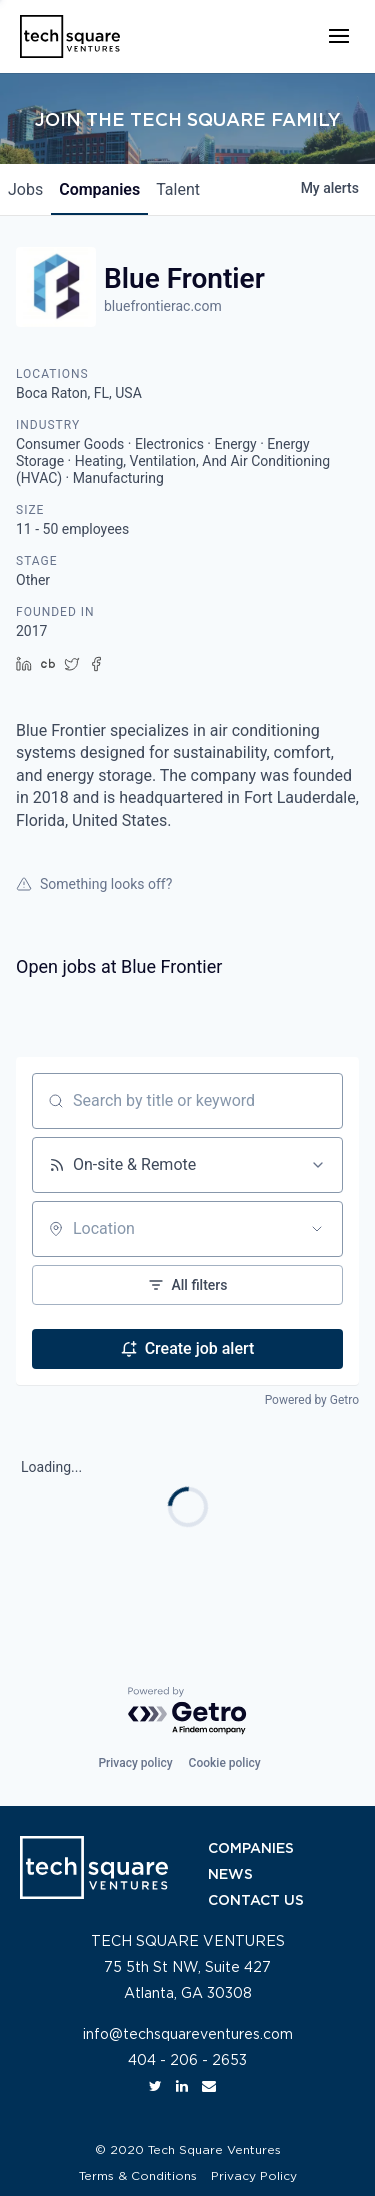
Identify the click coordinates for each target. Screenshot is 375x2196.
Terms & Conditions (138, 2176)
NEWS (230, 1875)
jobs (25, 189)
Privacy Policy (254, 2176)
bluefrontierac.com (163, 306)
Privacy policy (135, 1763)
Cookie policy (225, 1763)
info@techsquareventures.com (188, 2035)
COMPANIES (251, 1849)
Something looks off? (94, 884)
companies (99, 189)
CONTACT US (256, 1901)
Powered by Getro (312, 1400)
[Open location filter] (317, 1229)
